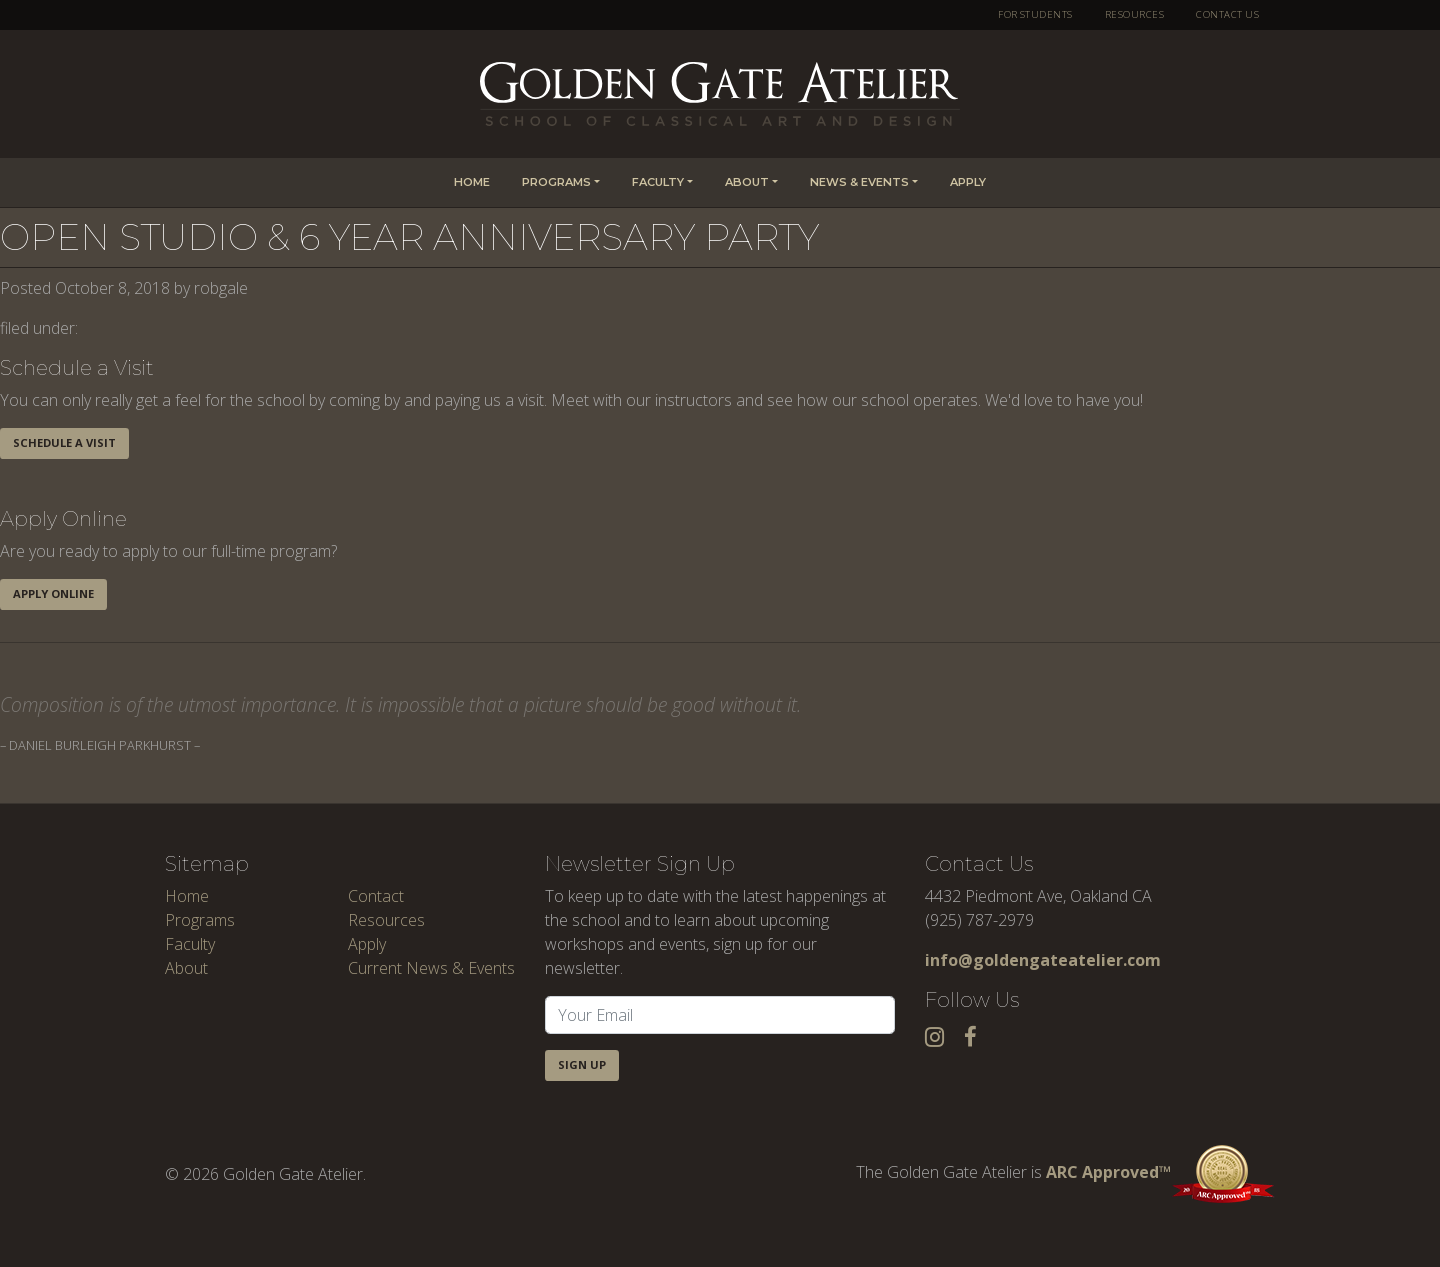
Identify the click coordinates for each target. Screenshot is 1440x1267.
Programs (556, 182)
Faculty (658, 182)
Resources (1134, 14)
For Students (1035, 14)
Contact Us (1227, 14)
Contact (376, 896)
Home (472, 182)
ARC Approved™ (1160, 1172)
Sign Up (582, 1064)
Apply (968, 182)
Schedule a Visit (64, 442)
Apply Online (53, 593)
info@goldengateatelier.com (1043, 960)
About (747, 182)
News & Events (859, 182)
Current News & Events (431, 968)
